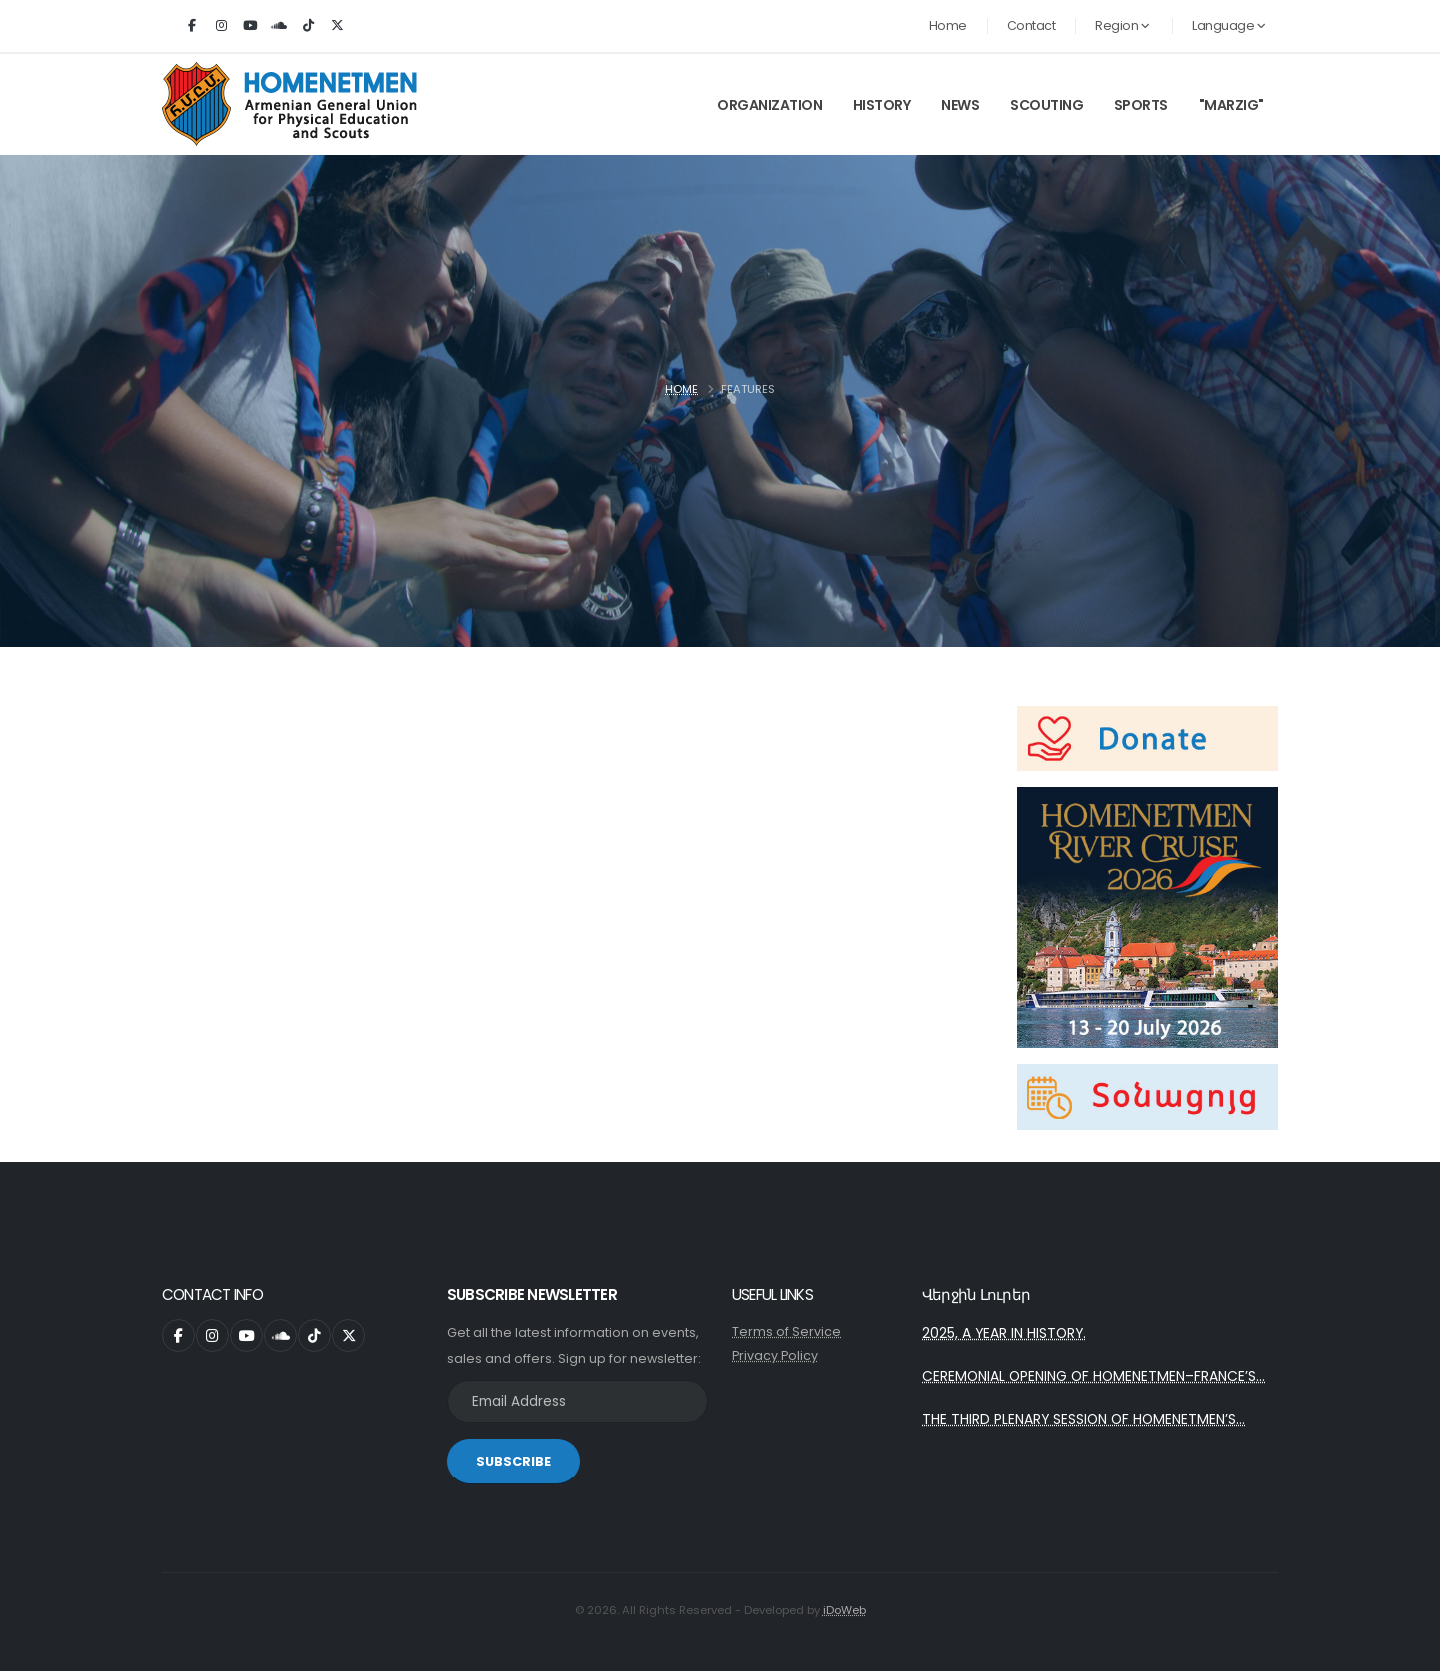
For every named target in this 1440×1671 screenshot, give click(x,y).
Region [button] (1122, 25)
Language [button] (1228, 25)
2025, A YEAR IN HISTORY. (1004, 1333)
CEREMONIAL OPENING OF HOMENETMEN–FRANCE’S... (1093, 1376)
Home (948, 25)
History (882, 105)
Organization (769, 105)
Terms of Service (786, 1331)
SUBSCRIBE (513, 1461)
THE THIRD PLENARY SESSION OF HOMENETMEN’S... (1083, 1419)
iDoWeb (844, 1610)
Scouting (1046, 105)
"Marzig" (1231, 105)
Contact (1031, 25)
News (960, 105)
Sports (1141, 105)
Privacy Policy (775, 1355)
